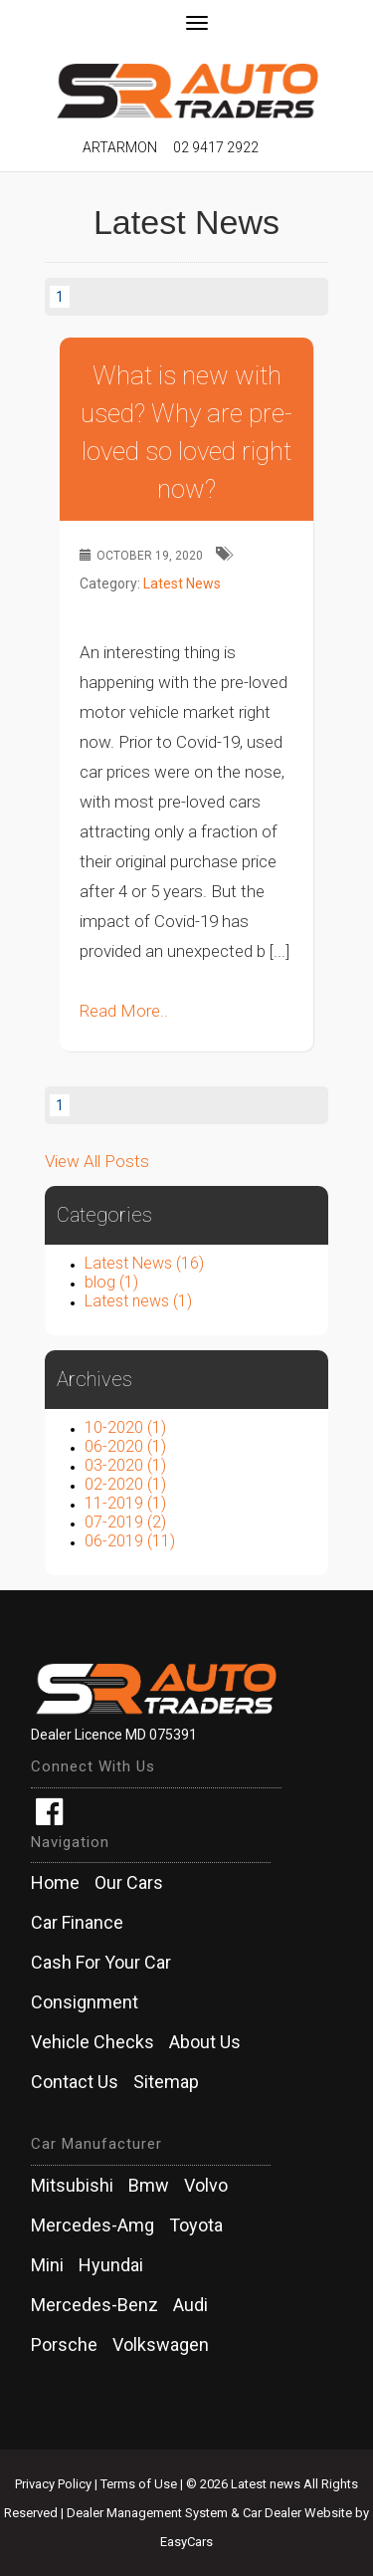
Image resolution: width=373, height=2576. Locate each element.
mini (47, 2265)
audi (190, 2305)
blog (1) (111, 1282)
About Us (205, 2042)
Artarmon (120, 147)
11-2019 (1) (125, 1503)
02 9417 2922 (216, 147)
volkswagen (160, 2345)
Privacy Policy (54, 2483)
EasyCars (186, 2541)
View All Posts (97, 1161)
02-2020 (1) (125, 1484)
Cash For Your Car (101, 1963)
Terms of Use (140, 2483)
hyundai (111, 2265)
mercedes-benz (94, 2305)
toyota (196, 2225)
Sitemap (166, 2082)
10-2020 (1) (125, 1427)
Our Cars (128, 1883)
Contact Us (74, 2082)
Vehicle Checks (92, 2042)
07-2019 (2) (125, 1522)
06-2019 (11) (130, 1540)
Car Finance (77, 1923)
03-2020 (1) (125, 1465)
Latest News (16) (144, 1263)
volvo (206, 2186)
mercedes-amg (92, 2225)
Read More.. (124, 1011)
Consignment (84, 2002)
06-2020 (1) (125, 1446)
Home (55, 1883)
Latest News (182, 583)
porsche (64, 2345)
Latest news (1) (138, 1300)
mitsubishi (72, 2186)
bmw (148, 2186)
